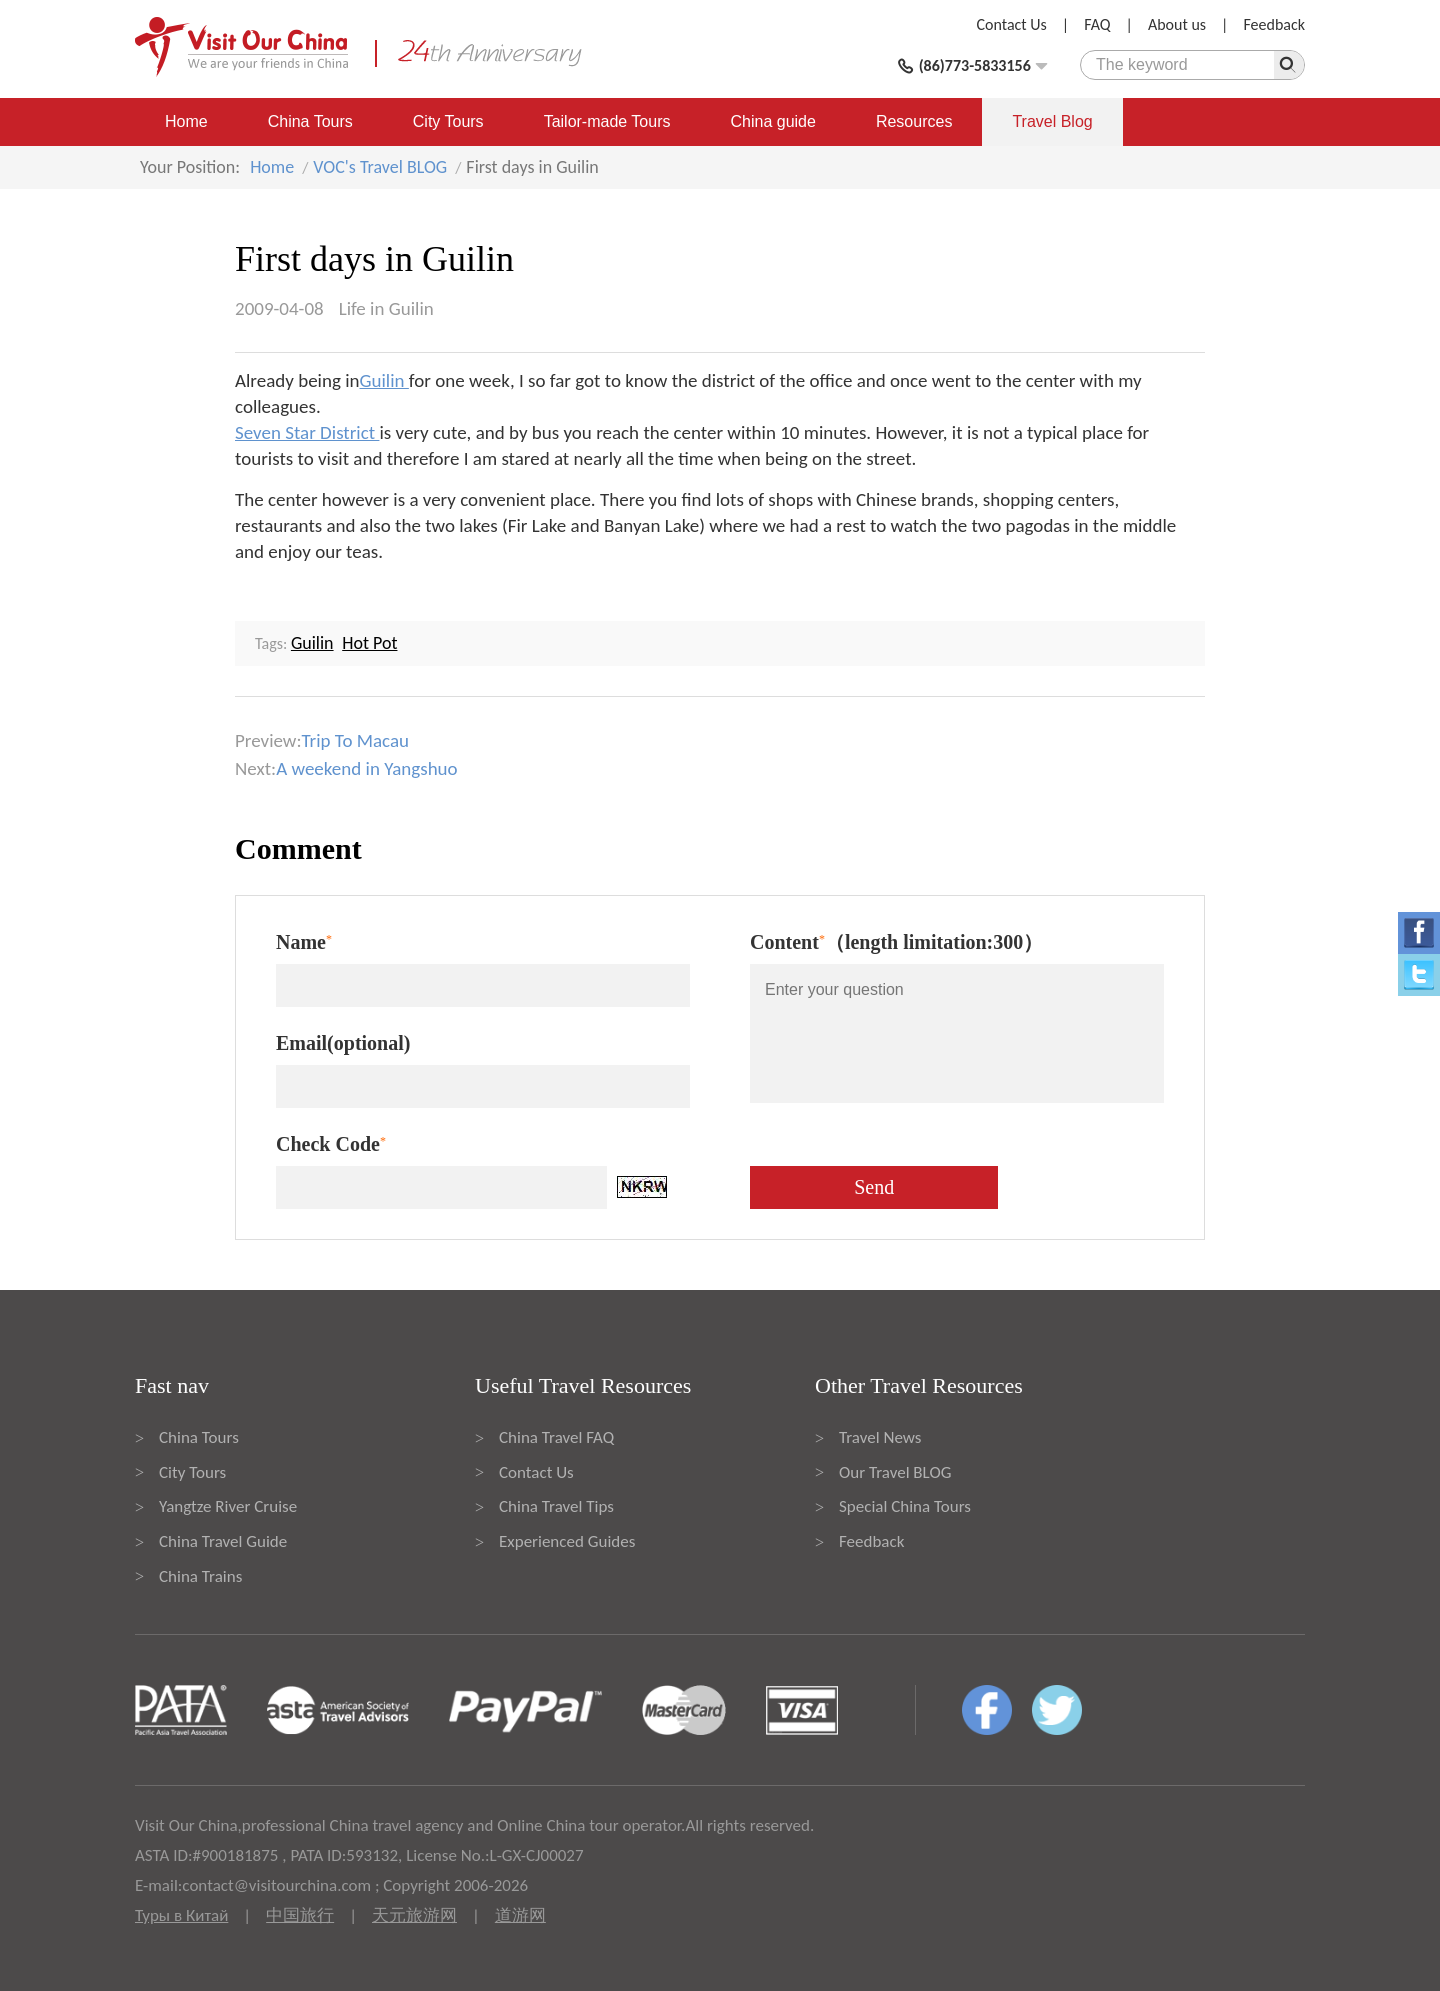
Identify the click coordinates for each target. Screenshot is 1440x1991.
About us (1177, 24)
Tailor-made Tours (607, 121)
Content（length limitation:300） (896, 942)
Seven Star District (307, 432)
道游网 (520, 1915)
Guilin (384, 380)
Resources (914, 121)
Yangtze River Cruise (228, 1506)
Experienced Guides (567, 1541)
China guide (773, 121)
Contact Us (1012, 24)
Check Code (331, 1144)
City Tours (448, 121)
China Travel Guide (223, 1541)
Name (304, 942)
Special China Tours (905, 1506)
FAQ (1097, 24)
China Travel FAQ (556, 1437)
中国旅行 (300, 1915)
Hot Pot (369, 643)
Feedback (1274, 24)
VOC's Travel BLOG (380, 167)
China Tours (310, 121)
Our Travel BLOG (895, 1472)
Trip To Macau (356, 740)
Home (186, 121)
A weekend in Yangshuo (366, 768)
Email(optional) (343, 1043)
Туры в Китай (181, 1915)
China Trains (200, 1576)
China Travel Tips (556, 1506)
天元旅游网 (414, 1915)
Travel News (880, 1437)
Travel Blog (1052, 121)
